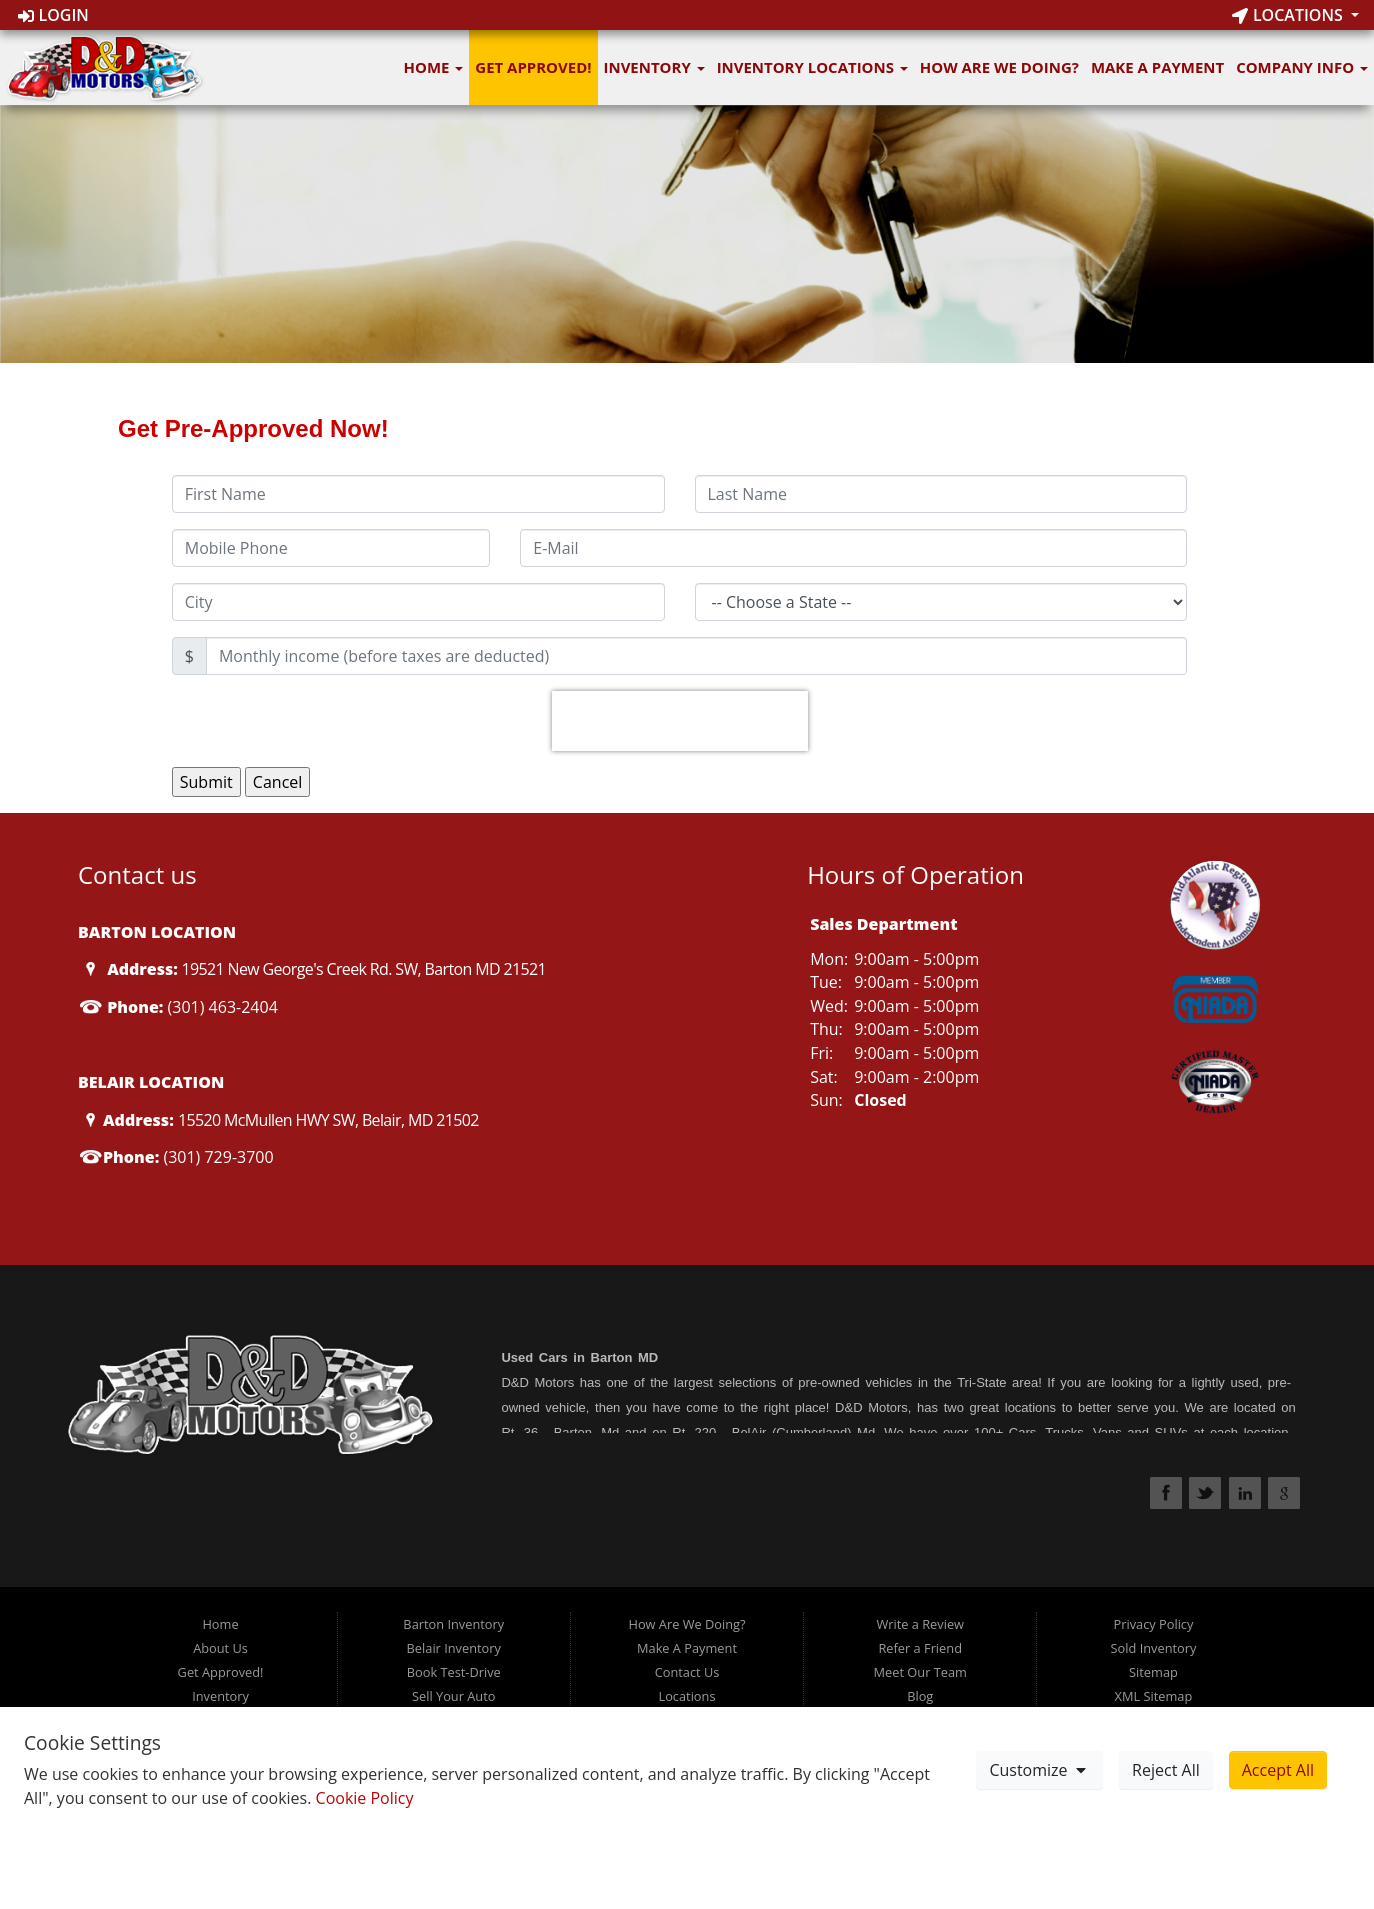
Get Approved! (533, 67)
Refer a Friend (920, 1648)
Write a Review (920, 1624)
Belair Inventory (454, 1648)
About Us (220, 1648)
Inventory (654, 67)
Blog (920, 1696)
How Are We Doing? (999, 67)
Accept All (1278, 1770)
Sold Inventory (1154, 1648)
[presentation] (680, 721)
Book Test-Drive (454, 1672)
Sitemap (1153, 1672)
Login (53, 15)
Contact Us (687, 1672)
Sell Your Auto (453, 1696)
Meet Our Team (920, 1672)
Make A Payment (1157, 67)
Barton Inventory (453, 1624)
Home (434, 67)
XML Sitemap (1154, 1696)
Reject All (1166, 1770)
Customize (1039, 1770)
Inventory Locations (812, 67)
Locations (1289, 15)
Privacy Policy (1153, 1624)
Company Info (1302, 67)
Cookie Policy (365, 1798)
